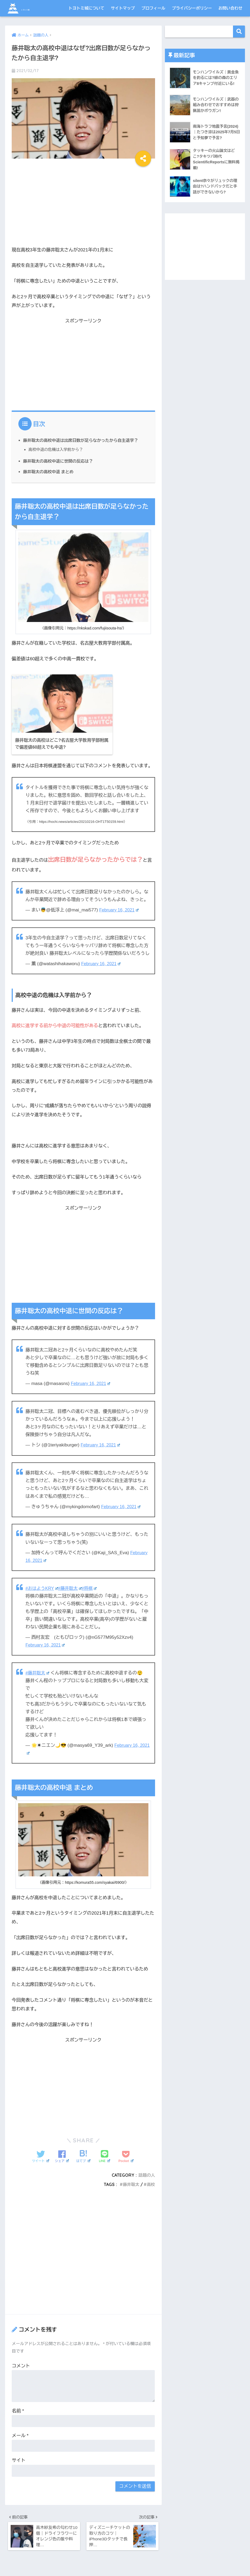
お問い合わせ (230, 8)
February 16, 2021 (119, 907)
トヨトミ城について (86, 8)
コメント (21, 2363)
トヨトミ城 (29, 8)
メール (20, 2433)
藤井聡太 (130, 2182)
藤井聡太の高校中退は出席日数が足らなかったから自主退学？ (83, 440)
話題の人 (146, 2173)
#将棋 (92, 1586)
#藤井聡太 (72, 1586)
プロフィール (153, 8)
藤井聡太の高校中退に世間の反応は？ (60, 461)
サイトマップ (123, 8)
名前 (18, 2408)
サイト (18, 2458)
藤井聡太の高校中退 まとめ (49, 471)
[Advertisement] (83, 204)
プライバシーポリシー (192, 8)
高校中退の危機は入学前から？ (57, 449)
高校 (150, 2182)
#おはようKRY (43, 1586)
